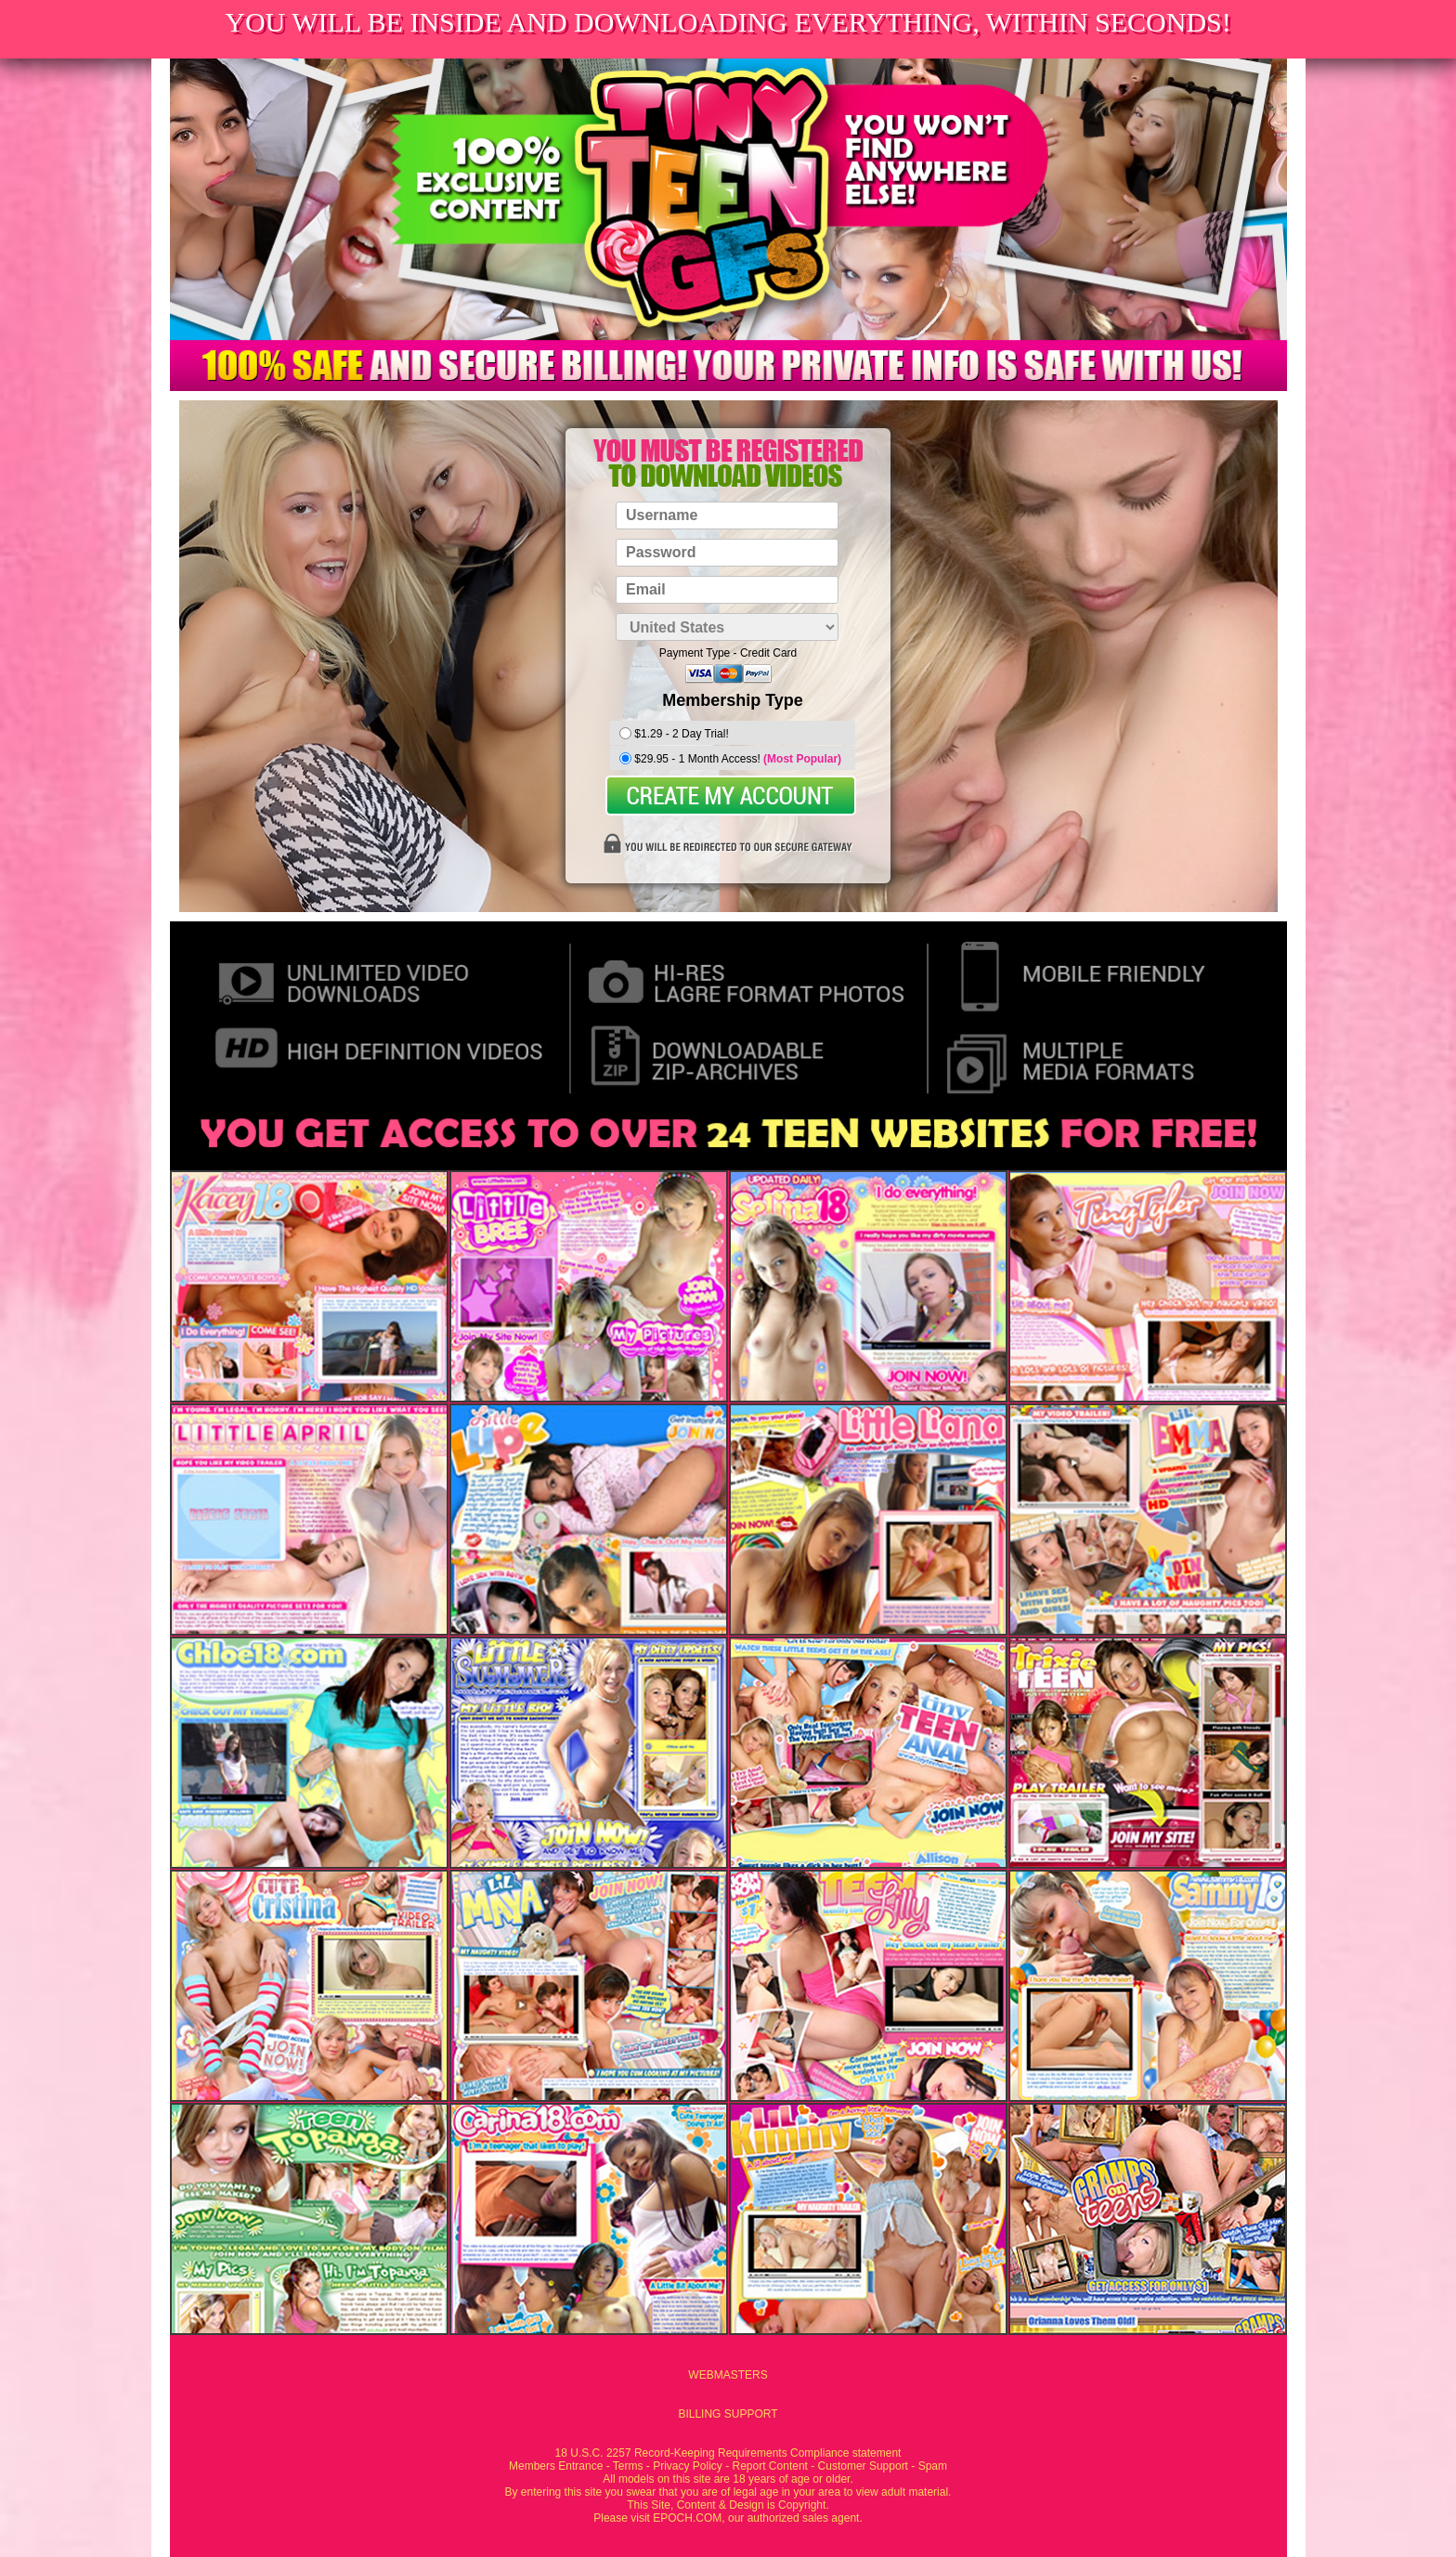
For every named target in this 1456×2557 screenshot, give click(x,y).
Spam (932, 2465)
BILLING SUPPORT (727, 2413)
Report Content (770, 2465)
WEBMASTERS (727, 2374)
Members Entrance (556, 2465)
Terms (628, 2465)
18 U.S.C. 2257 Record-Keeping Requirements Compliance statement (728, 2452)
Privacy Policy (687, 2465)
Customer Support (863, 2465)
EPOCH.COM (687, 2517)
